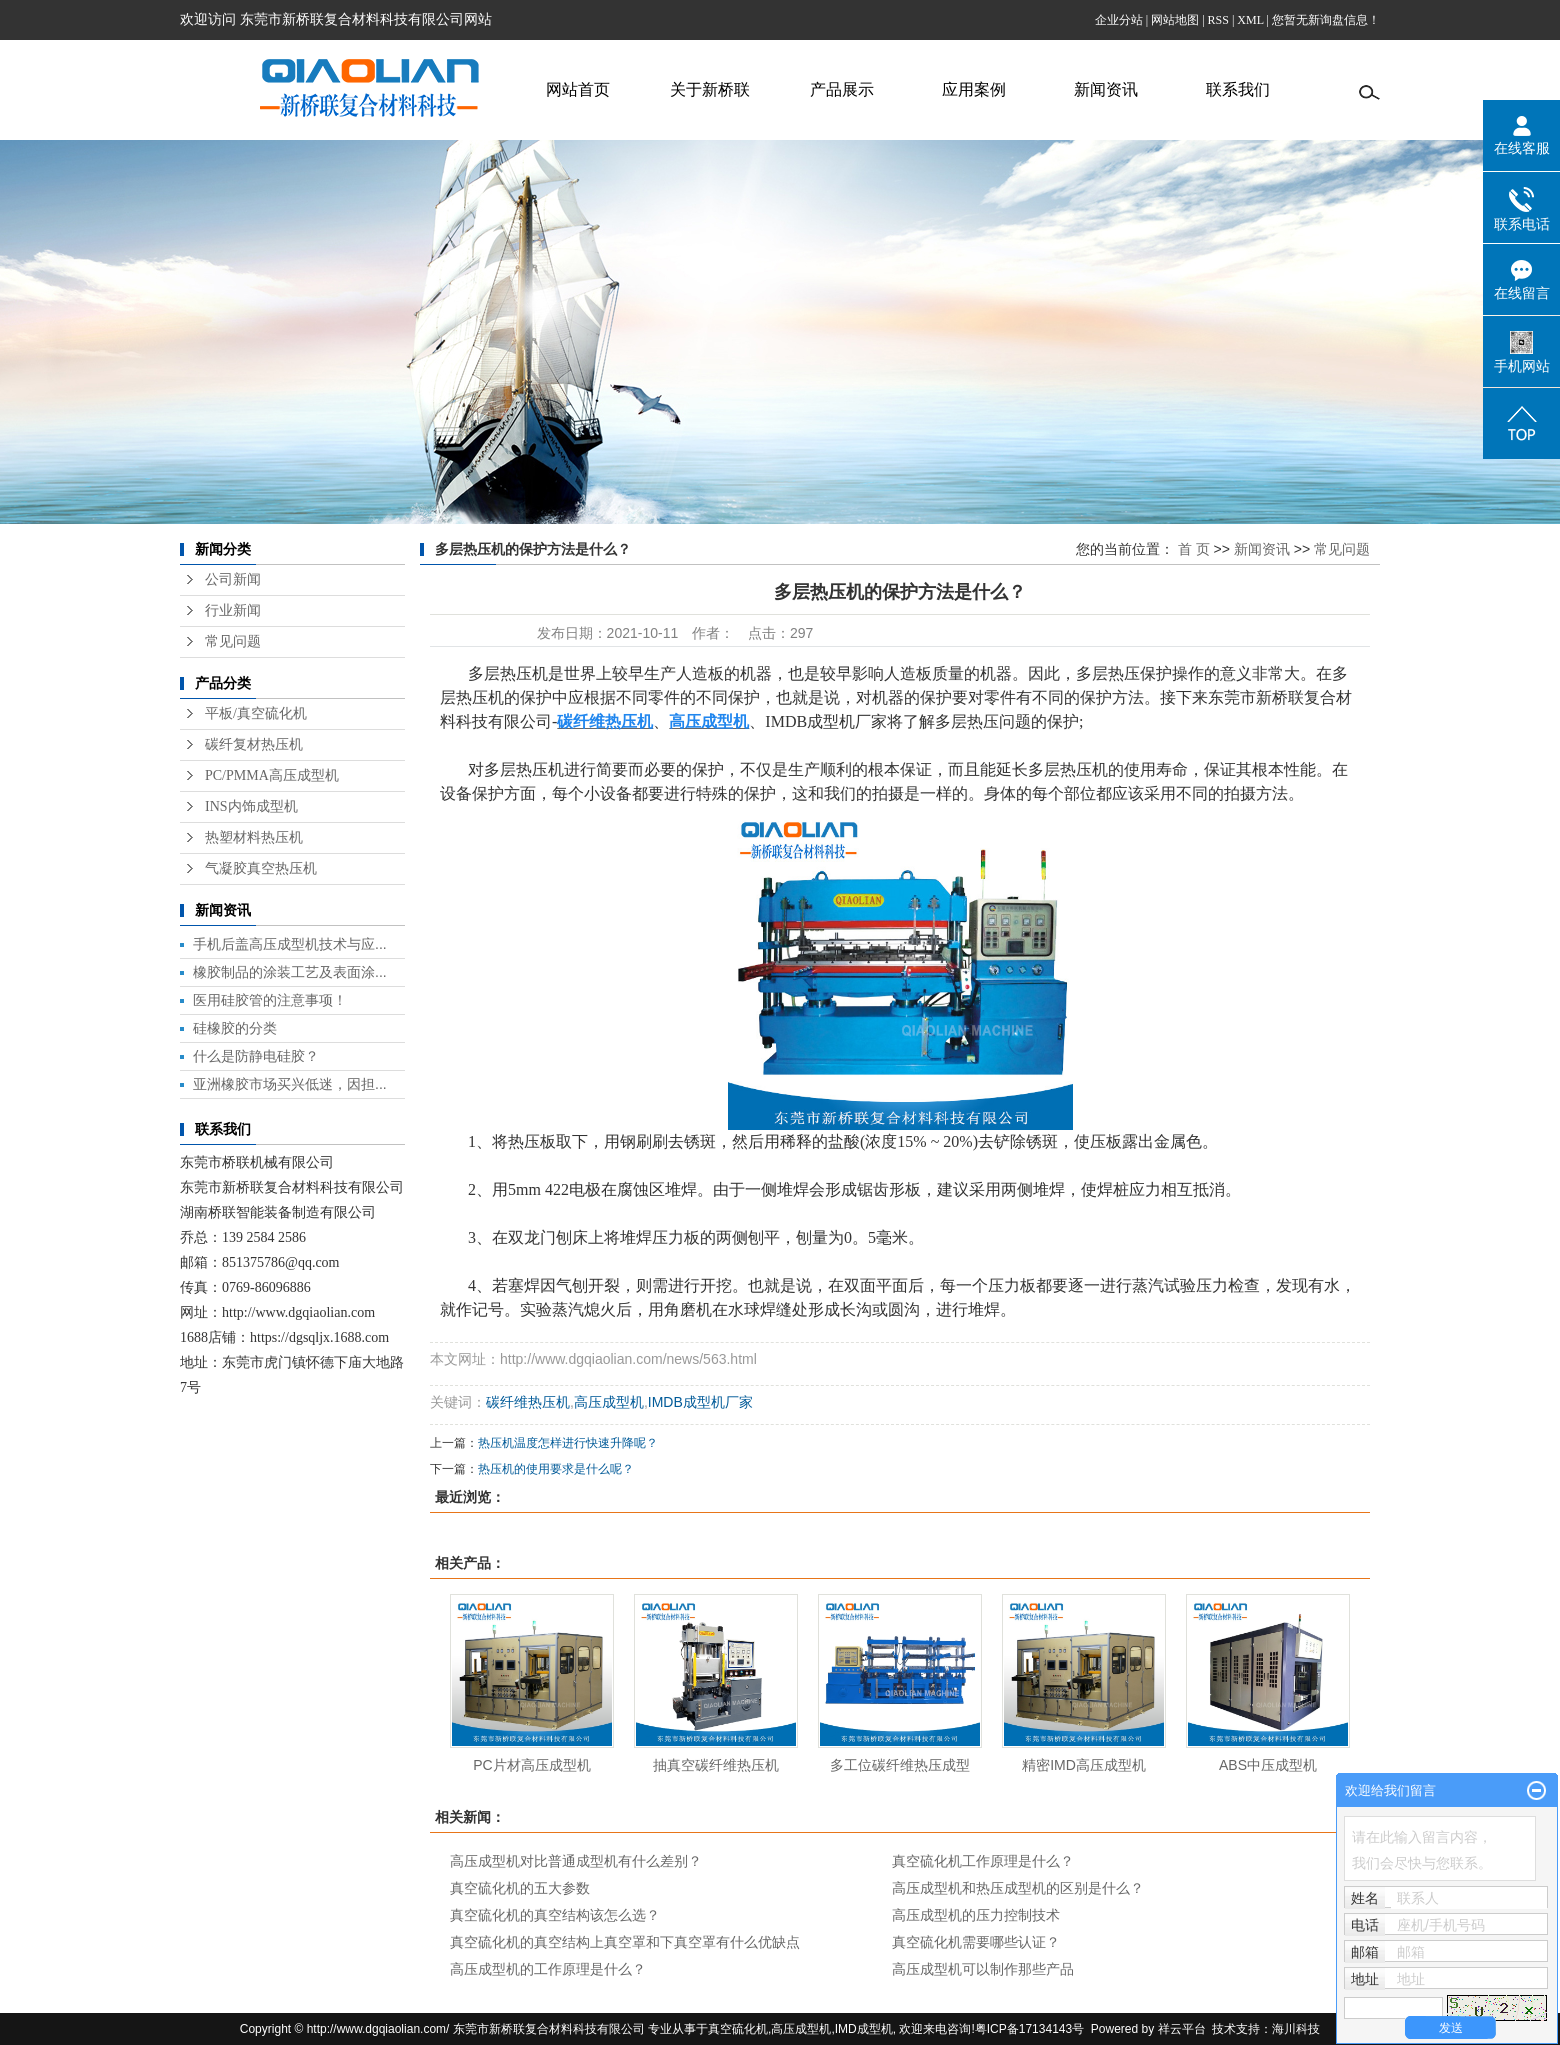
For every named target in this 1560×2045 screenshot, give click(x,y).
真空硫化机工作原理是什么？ (983, 1861)
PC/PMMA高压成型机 (272, 775)
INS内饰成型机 (251, 806)
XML (1250, 20)
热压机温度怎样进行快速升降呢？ (568, 1443)
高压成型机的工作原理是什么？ (548, 1969)
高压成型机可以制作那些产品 (983, 1969)
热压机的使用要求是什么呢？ (556, 1469)
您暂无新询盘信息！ (1326, 20)
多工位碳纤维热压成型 (900, 1765)
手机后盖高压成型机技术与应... (290, 944)
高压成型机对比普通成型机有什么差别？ (576, 1861)
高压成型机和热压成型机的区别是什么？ (1018, 1888)
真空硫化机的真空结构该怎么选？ (555, 1915)
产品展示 (842, 89)
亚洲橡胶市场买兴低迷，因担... (290, 1084)
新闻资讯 (1106, 89)
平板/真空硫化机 (256, 713)
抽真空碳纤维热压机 (716, 1765)
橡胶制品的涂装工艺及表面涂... (290, 972)
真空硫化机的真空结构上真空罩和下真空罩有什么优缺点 (625, 1942)
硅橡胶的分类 (235, 1028)
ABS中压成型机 (1268, 1765)
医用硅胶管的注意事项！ (270, 1000)
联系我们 (1238, 89)
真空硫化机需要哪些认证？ (976, 1942)
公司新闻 (233, 579)
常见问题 (233, 641)
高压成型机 (609, 1402)
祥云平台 (1182, 2029)
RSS (1218, 20)
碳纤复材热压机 (254, 744)
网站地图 (1175, 20)
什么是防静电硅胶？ (256, 1056)
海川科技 (1296, 2029)
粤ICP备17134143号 (1029, 2029)
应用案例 (974, 89)
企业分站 (1119, 20)
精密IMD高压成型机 (1084, 1765)
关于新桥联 (710, 89)
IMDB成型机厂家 (700, 1402)
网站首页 (578, 89)
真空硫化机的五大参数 (520, 1888)
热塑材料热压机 (254, 837)
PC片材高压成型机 (531, 1765)
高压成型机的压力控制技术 (976, 1915)
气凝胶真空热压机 (261, 868)
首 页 (1194, 549)
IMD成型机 (864, 2029)
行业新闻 (233, 610)
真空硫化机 (738, 2029)
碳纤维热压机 (528, 1402)
